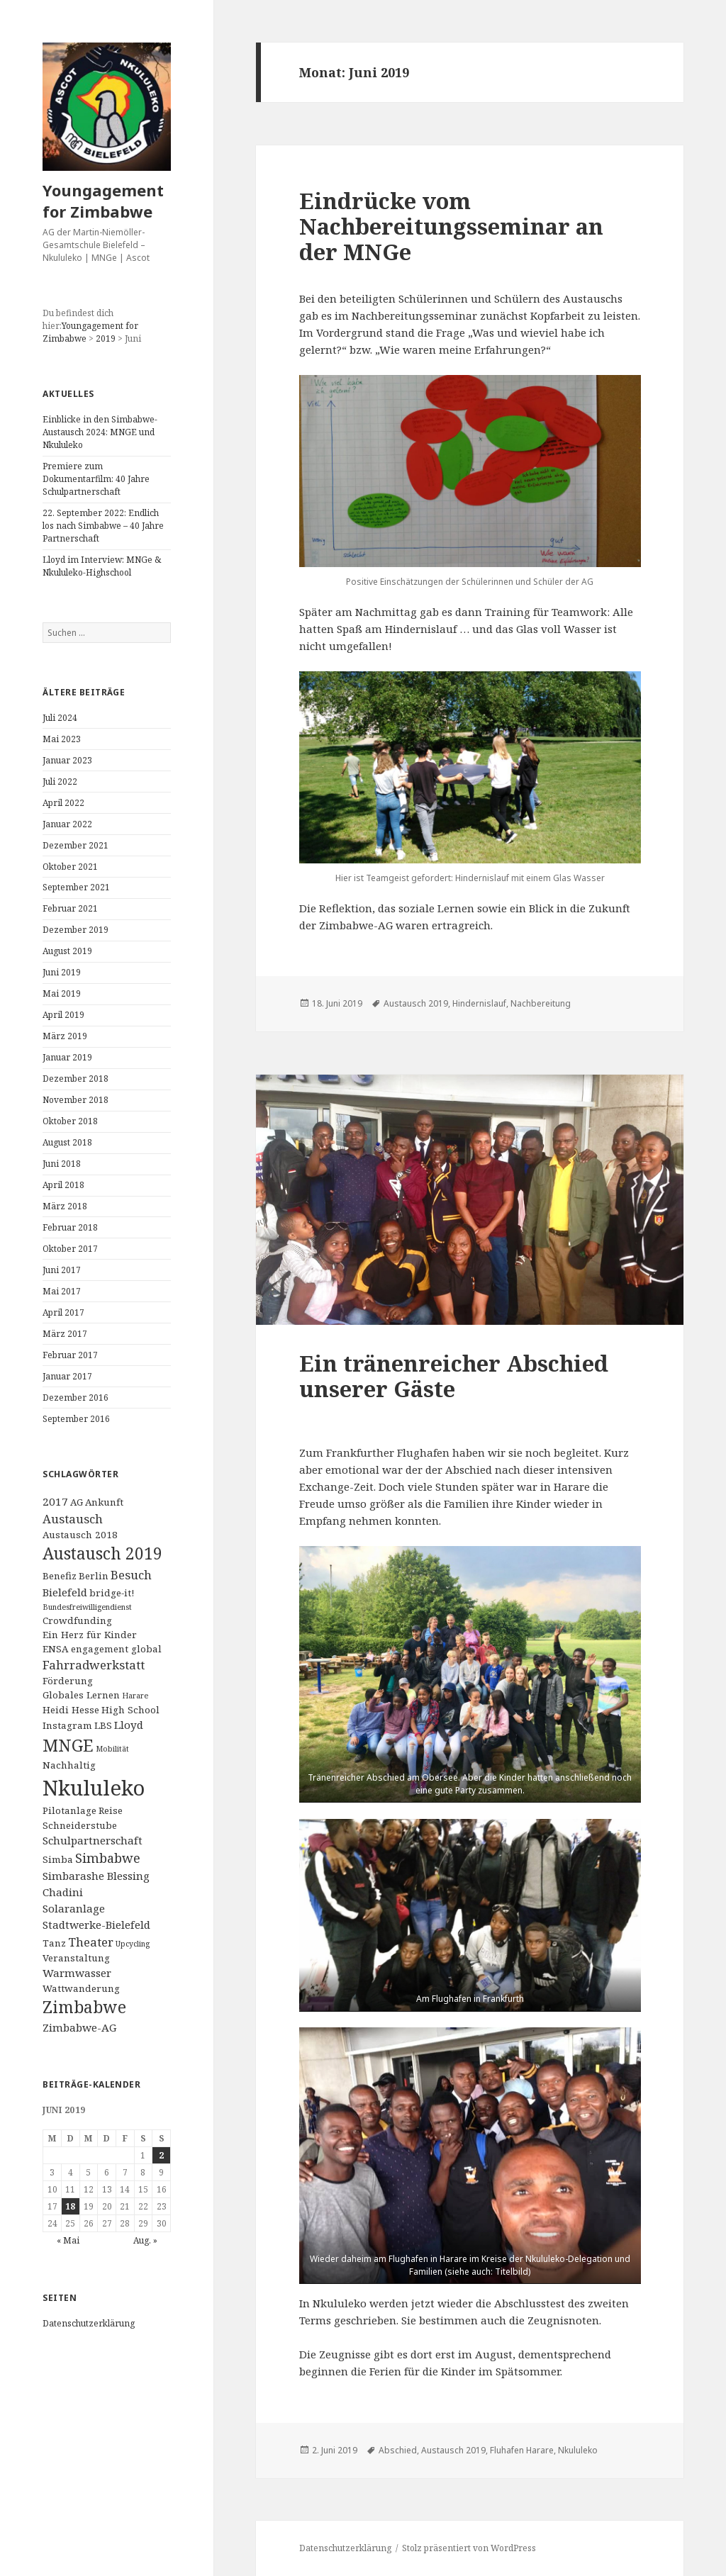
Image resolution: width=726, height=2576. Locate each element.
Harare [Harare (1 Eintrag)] (135, 1696)
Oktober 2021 (70, 867)
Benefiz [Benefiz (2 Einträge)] (60, 1575)
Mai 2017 (62, 1291)
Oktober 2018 (70, 1121)
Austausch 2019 (416, 1003)
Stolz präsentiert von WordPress (469, 2548)
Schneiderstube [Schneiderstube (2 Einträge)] (80, 1825)
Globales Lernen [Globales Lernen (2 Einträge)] (81, 1695)
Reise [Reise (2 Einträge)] (111, 1810)
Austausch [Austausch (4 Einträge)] (73, 1519)
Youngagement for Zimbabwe (103, 200)
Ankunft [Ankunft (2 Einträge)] (104, 1502)
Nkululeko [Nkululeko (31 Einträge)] (94, 1788)
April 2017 (63, 1312)
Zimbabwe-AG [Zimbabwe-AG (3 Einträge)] (79, 2027)
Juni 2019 (62, 972)
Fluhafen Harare (522, 2450)
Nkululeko (578, 2450)
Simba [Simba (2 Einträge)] (58, 1859)
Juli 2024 (60, 718)
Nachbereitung (540, 1003)
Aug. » (145, 2240)
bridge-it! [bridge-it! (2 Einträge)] (111, 1592)
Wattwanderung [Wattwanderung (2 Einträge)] (81, 1988)
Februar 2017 (70, 1355)
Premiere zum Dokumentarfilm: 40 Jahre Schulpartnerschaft (96, 479)
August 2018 (67, 1142)
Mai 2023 (62, 739)
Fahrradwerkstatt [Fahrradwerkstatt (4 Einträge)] (94, 1665)
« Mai (68, 2240)
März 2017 (65, 1334)
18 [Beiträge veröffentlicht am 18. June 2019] (70, 2206)
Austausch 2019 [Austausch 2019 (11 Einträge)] (102, 1553)
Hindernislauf (479, 1003)
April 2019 (63, 1015)
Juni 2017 (62, 1270)
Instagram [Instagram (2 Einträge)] (67, 1725)
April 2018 (63, 1185)
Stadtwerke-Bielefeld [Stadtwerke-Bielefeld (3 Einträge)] (96, 1924)
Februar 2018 (70, 1227)
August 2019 (67, 951)
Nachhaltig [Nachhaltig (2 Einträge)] (69, 1765)
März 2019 (65, 1036)
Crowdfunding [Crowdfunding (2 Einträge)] (77, 1620)
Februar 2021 (70, 908)
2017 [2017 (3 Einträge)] (55, 1501)
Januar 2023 (67, 760)
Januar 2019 (67, 1057)
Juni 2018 (62, 1164)
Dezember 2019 (75, 930)
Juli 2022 (60, 781)
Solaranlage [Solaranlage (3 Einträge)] (74, 1908)
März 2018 (65, 1206)
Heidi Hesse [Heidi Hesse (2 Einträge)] (71, 1709)
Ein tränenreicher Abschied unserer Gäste (453, 1376)
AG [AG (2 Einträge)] (76, 1502)
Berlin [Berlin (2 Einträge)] (93, 1575)
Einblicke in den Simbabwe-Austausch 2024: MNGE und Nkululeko (100, 432)
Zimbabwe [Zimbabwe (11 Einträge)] (84, 2007)
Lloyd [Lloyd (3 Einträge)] (128, 1725)
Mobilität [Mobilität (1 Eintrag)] (112, 1749)
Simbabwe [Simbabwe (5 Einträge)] (107, 1857)
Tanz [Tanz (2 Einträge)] (54, 1943)
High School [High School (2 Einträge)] (130, 1709)
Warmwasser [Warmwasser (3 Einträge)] (77, 1973)
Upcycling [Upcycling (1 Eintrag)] (133, 1944)
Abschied (398, 2450)
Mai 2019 (62, 993)
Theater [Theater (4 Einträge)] (90, 1942)
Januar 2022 (67, 824)
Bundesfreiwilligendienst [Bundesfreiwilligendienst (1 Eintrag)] (87, 1607)
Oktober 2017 (70, 1249)
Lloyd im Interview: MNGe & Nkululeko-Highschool (102, 566)
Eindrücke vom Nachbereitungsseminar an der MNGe (451, 226)
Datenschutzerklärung (89, 2323)
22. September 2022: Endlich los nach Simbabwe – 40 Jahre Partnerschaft (103, 525)
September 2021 (76, 887)
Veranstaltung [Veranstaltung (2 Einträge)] (76, 1957)
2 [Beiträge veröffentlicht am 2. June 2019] (161, 2155)
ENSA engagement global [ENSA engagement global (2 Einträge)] (102, 1648)
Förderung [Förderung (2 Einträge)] (68, 1680)
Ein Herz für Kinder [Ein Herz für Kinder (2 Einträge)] (90, 1634)
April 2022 (63, 803)
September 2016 (76, 1419)
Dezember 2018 (75, 1079)
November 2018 (75, 1100)
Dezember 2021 (75, 845)
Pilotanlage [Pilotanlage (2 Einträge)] (69, 1810)
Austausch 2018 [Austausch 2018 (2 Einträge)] (80, 1534)
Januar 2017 (67, 1376)
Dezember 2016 (75, 1397)
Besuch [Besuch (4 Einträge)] (131, 1575)
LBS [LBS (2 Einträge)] (103, 1725)
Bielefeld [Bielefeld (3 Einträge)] (65, 1592)
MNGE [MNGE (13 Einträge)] (68, 1745)
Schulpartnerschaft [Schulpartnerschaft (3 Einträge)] (93, 1840)
